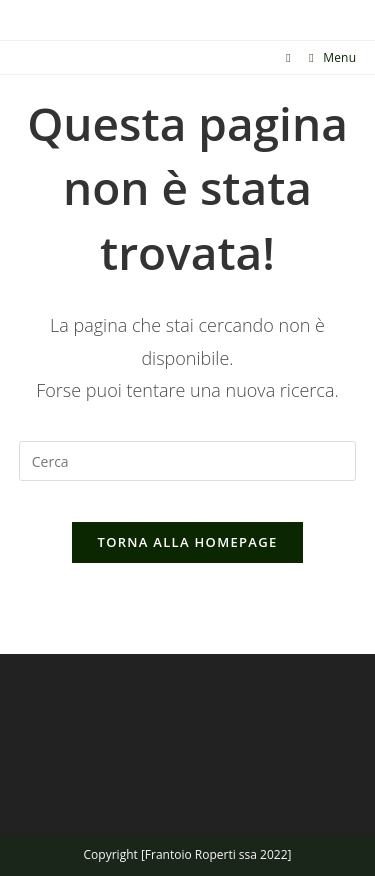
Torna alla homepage (188, 542)
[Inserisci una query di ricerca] (188, 461)
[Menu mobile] (325, 57)
